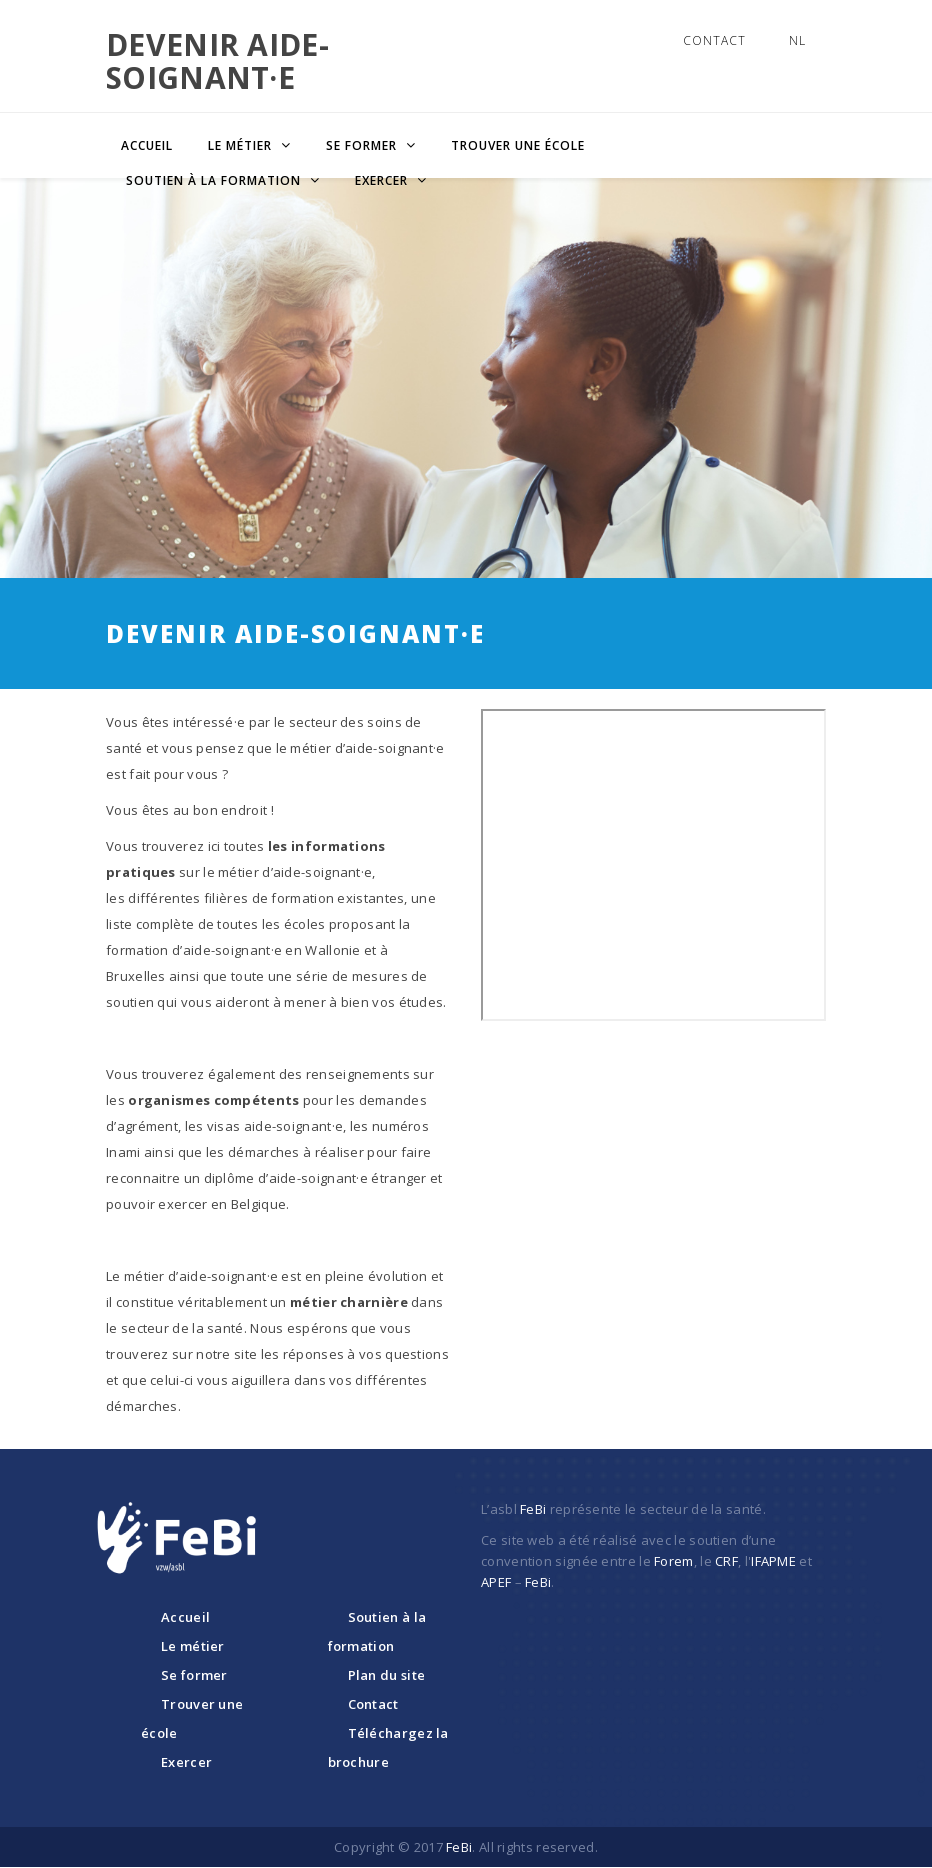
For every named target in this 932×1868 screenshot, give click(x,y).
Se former (194, 1675)
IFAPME (773, 1561)
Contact (714, 40)
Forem (674, 1561)
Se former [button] (363, 145)
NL (797, 40)
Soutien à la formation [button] (215, 180)
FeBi (533, 1509)
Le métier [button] (242, 145)
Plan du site (387, 1675)
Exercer (186, 1762)
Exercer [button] (383, 180)
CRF (726, 1561)
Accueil (147, 145)
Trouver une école (518, 145)
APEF (496, 1582)
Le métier (193, 1646)
